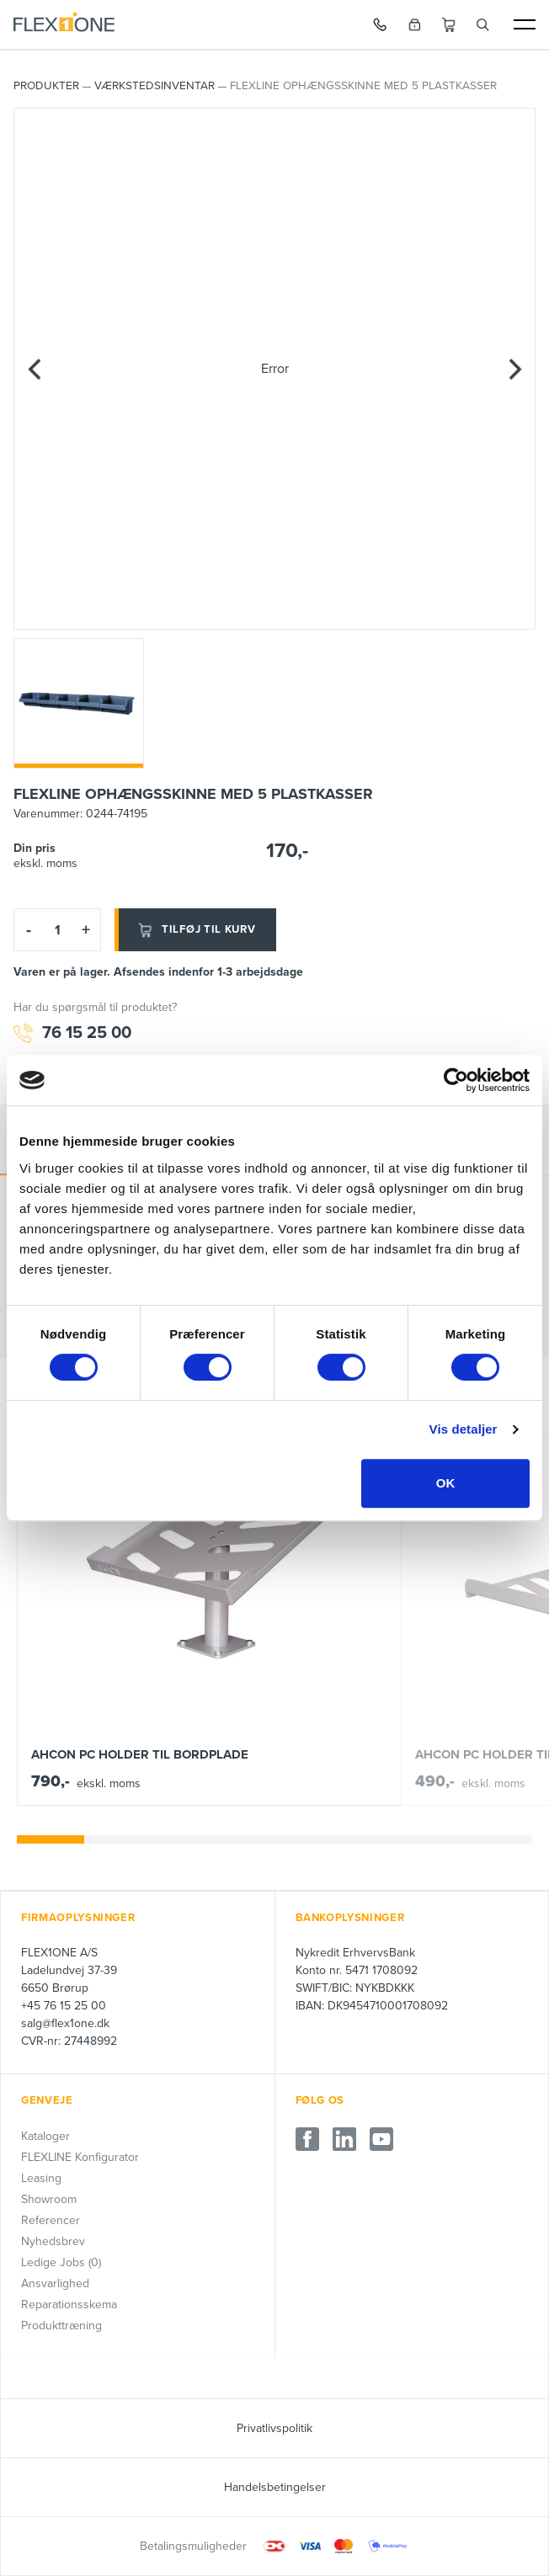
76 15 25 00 (72, 1033)
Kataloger (45, 2136)
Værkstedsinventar (154, 86)
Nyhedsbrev (53, 2241)
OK (446, 1483)
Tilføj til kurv (195, 930)
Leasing (41, 2178)
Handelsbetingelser (275, 2487)
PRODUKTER (46, 86)
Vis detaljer (463, 1429)
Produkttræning (61, 2325)
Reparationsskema (69, 2304)
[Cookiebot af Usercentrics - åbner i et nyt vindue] (456, 1080)
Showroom (49, 2199)
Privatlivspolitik (274, 2428)
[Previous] (34, 368)
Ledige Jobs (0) (61, 2262)
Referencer (50, 2220)
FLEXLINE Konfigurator (80, 2157)
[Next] (514, 368)
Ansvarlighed (55, 2283)
